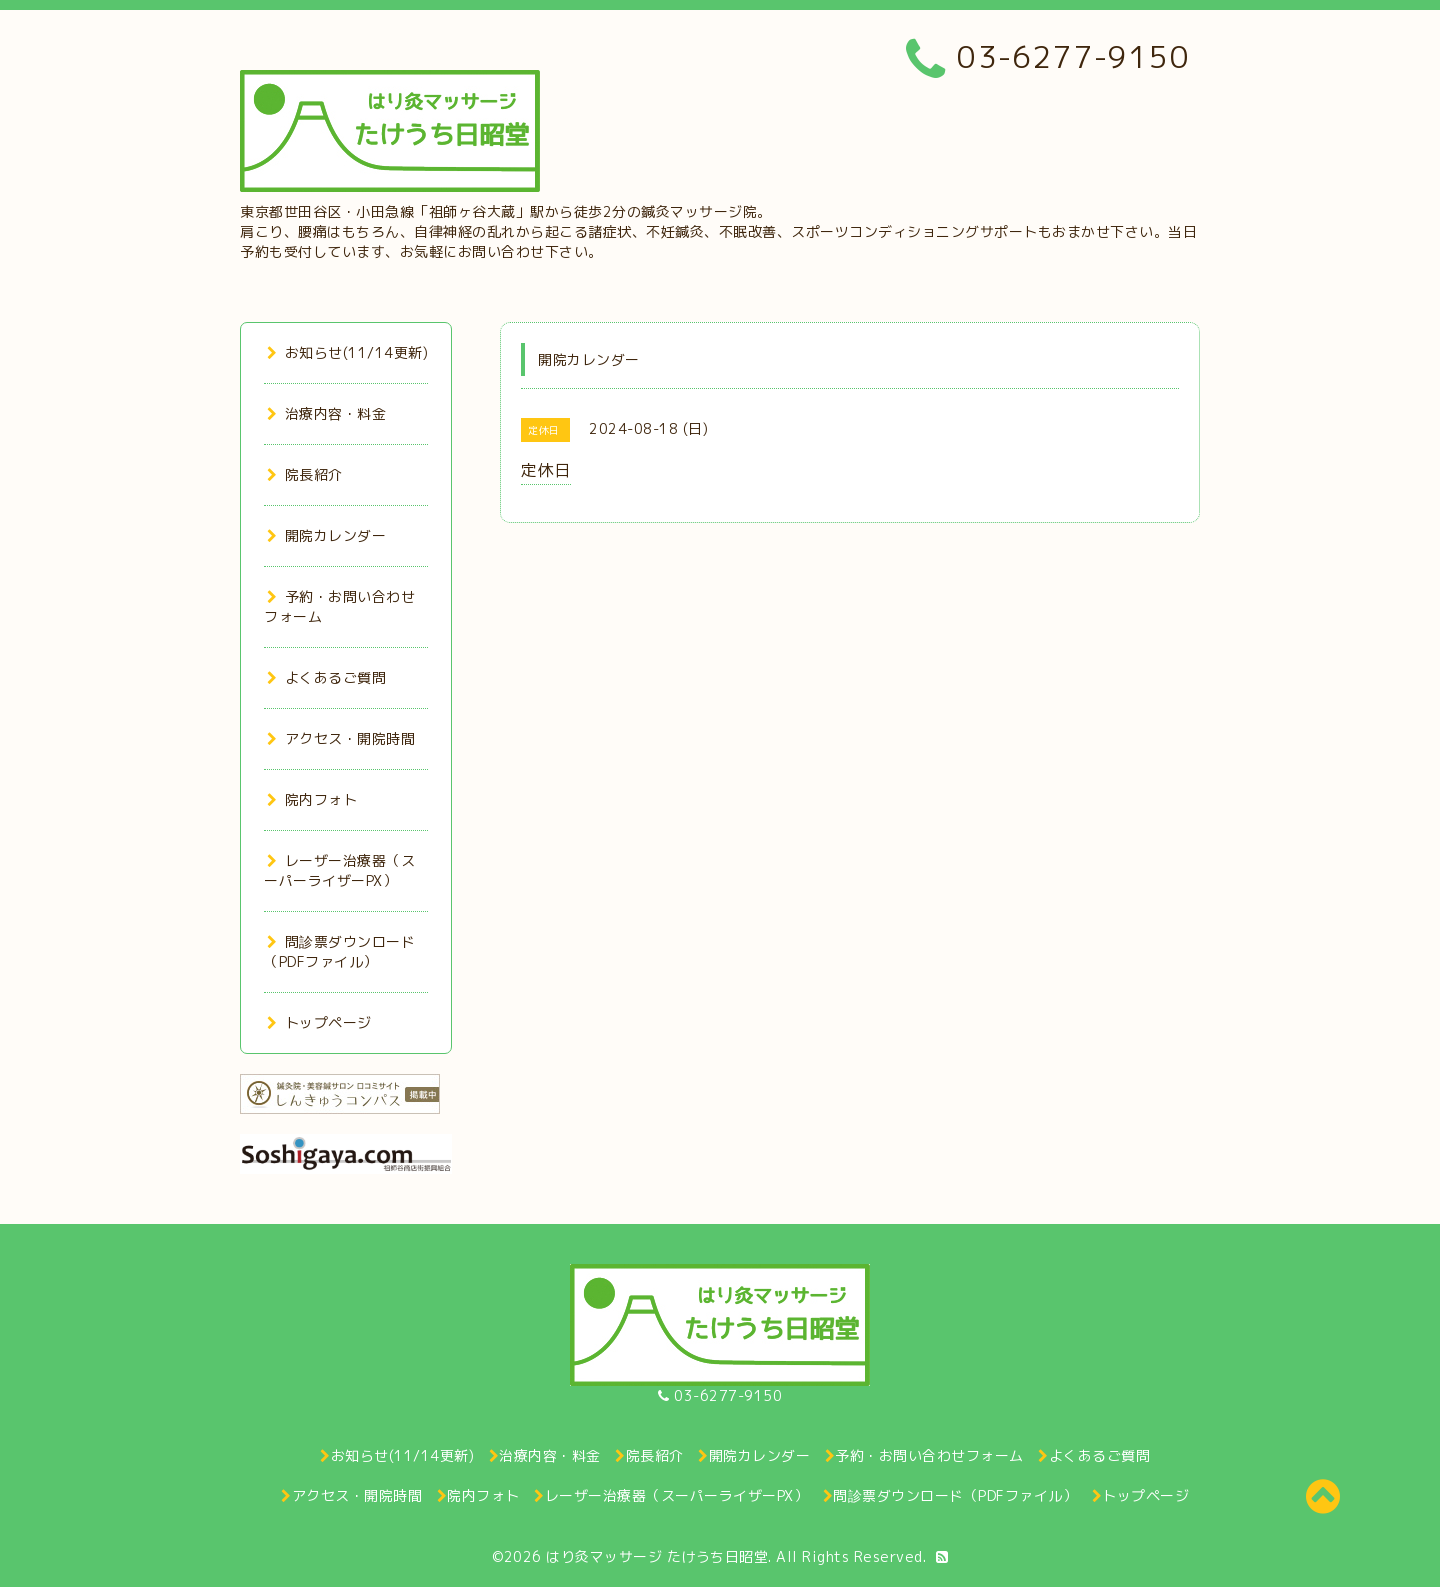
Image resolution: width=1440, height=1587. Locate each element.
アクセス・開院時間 (341, 738)
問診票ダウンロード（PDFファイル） (339, 951)
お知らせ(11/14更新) (347, 352)
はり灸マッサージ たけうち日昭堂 (657, 1556)
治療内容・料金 (326, 413)
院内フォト (312, 799)
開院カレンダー (326, 535)
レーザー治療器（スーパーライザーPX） (339, 870)
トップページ (319, 1022)
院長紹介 (305, 474)
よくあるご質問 (326, 677)
